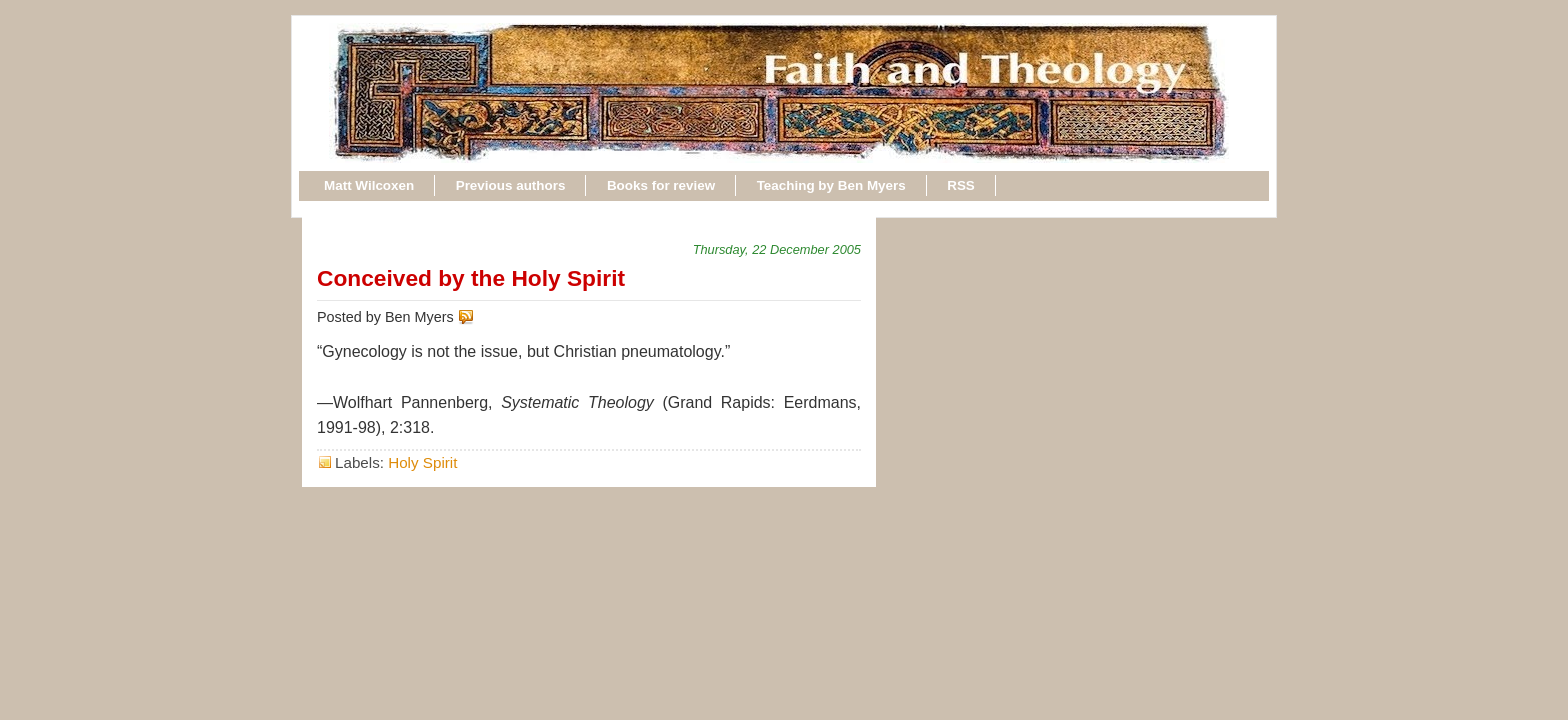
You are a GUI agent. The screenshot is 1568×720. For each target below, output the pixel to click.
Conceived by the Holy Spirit (471, 278)
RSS (961, 185)
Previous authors (511, 185)
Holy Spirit (422, 462)
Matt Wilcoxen (369, 185)
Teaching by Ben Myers (831, 185)
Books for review (661, 185)
